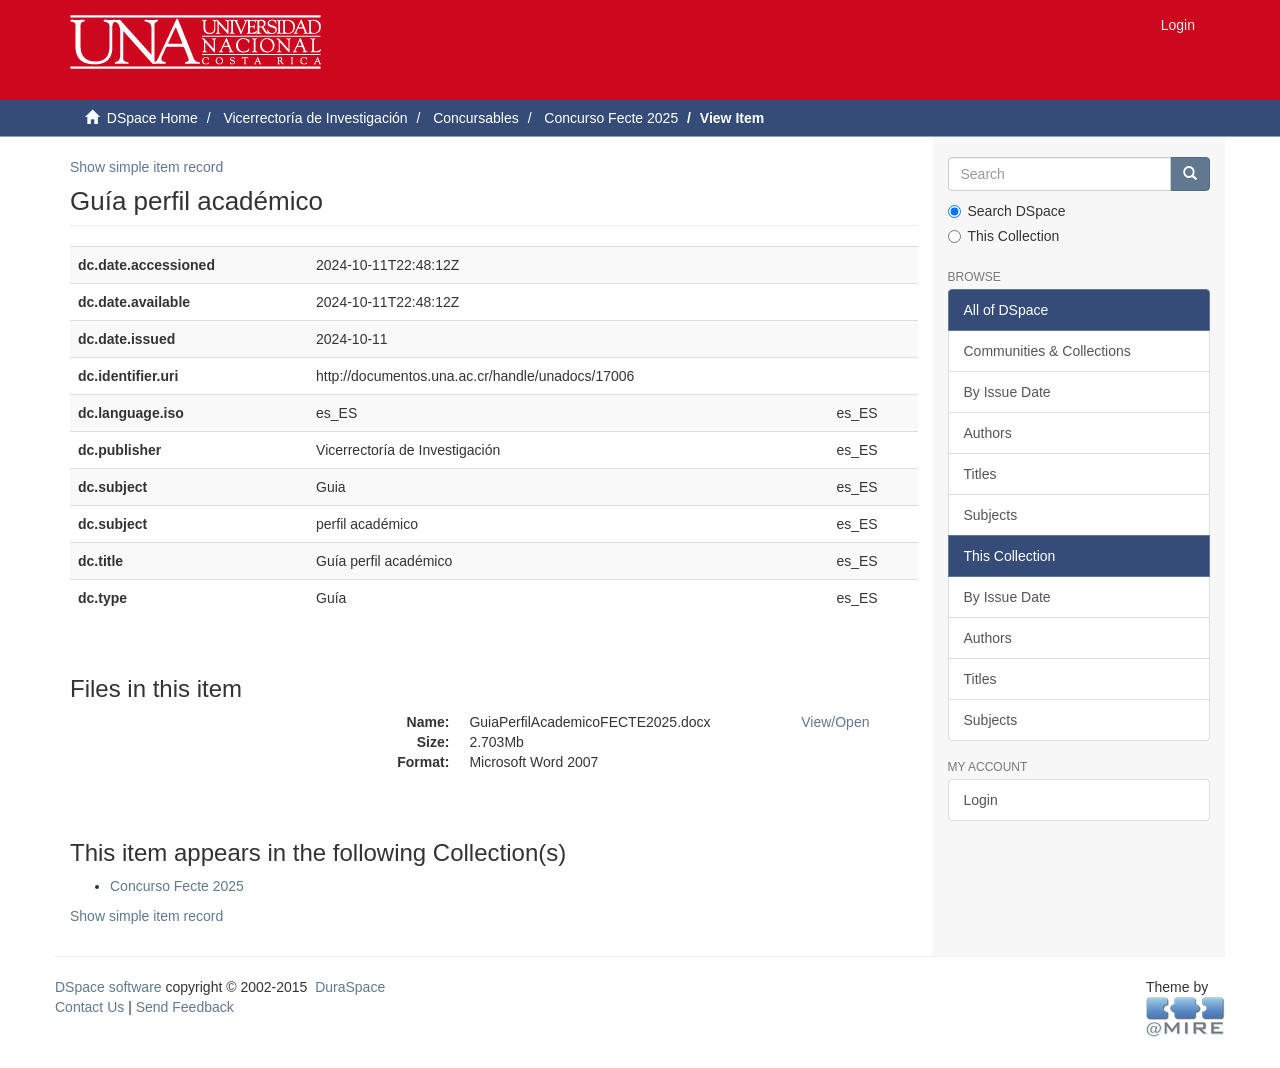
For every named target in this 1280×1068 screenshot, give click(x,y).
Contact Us (89, 1007)
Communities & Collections (1047, 351)
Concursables (476, 118)
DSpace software (108, 987)
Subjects (991, 515)
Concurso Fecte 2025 (611, 118)
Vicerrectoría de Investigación (315, 118)
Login (981, 800)
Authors (988, 433)
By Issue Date (1007, 392)
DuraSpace (350, 987)
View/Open (835, 722)
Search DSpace (1007, 211)
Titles (980, 474)
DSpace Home (152, 118)
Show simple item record (146, 167)
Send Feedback (185, 1007)
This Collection (1004, 236)
